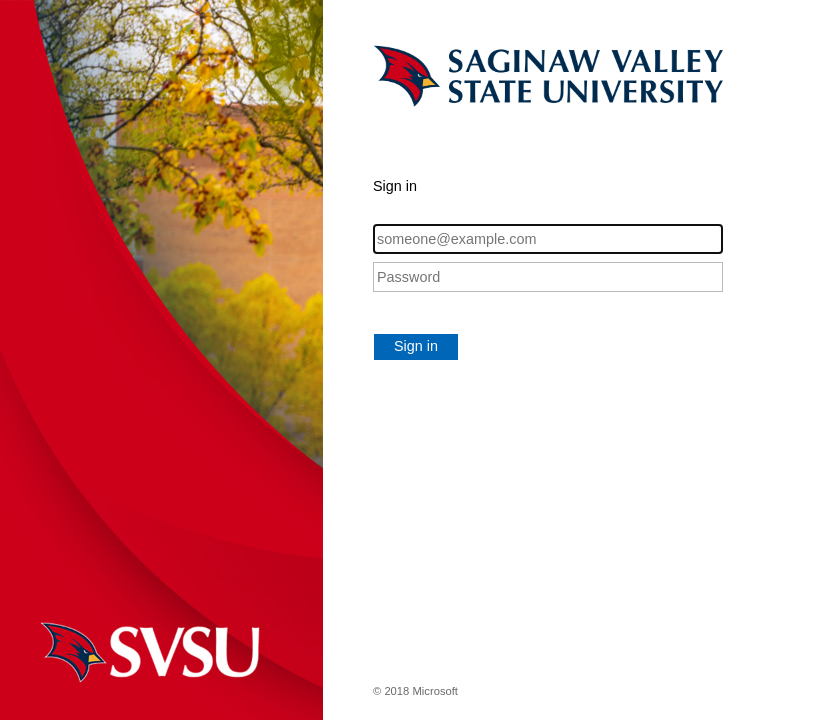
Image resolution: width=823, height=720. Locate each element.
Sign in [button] (416, 346)
